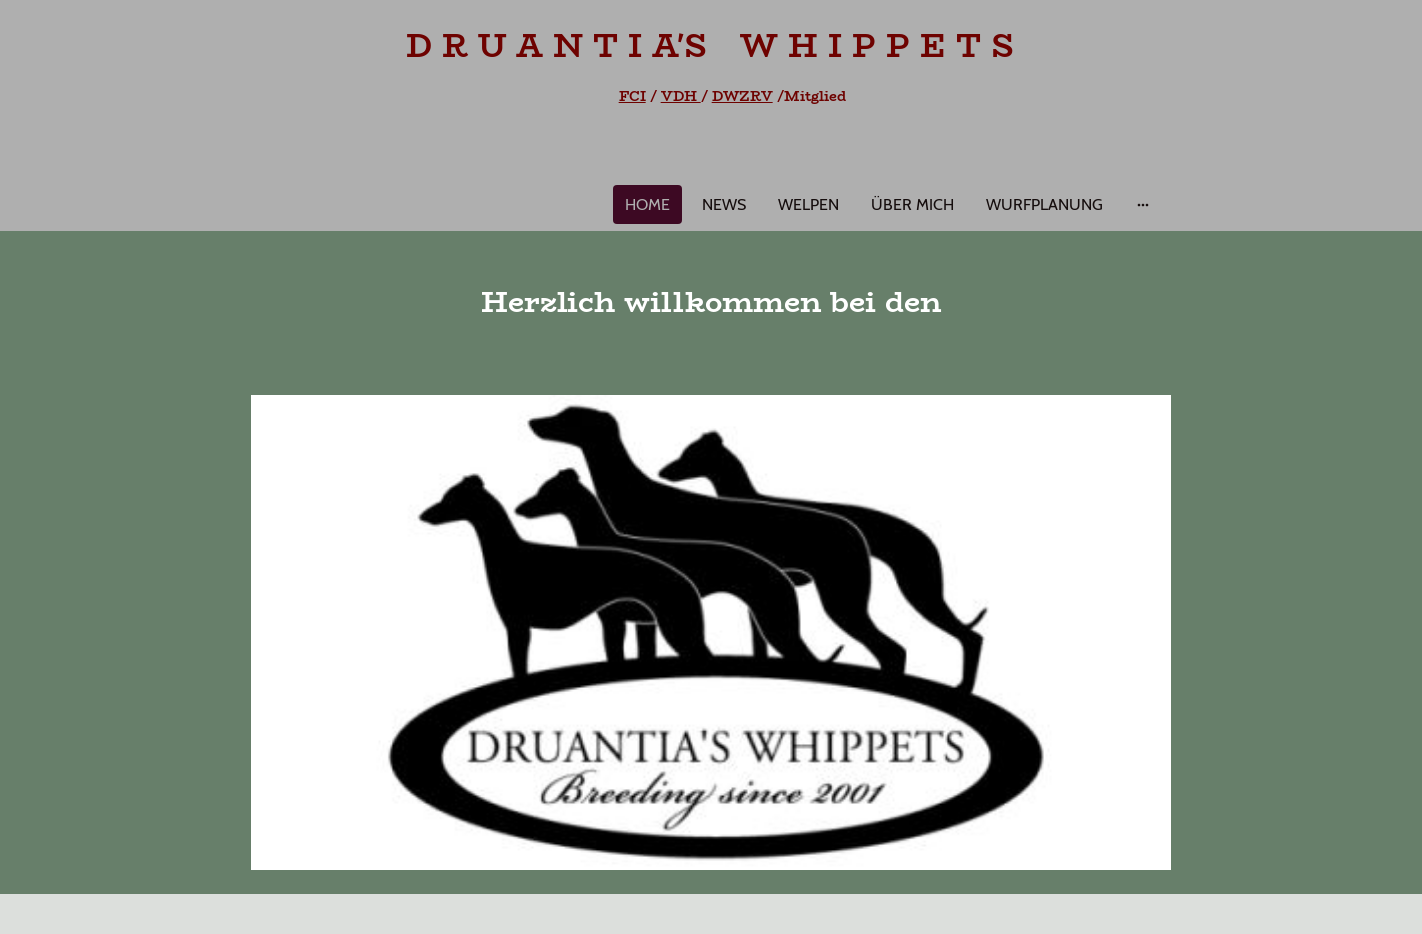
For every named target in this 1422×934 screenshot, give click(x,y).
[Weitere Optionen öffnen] (1143, 205)
